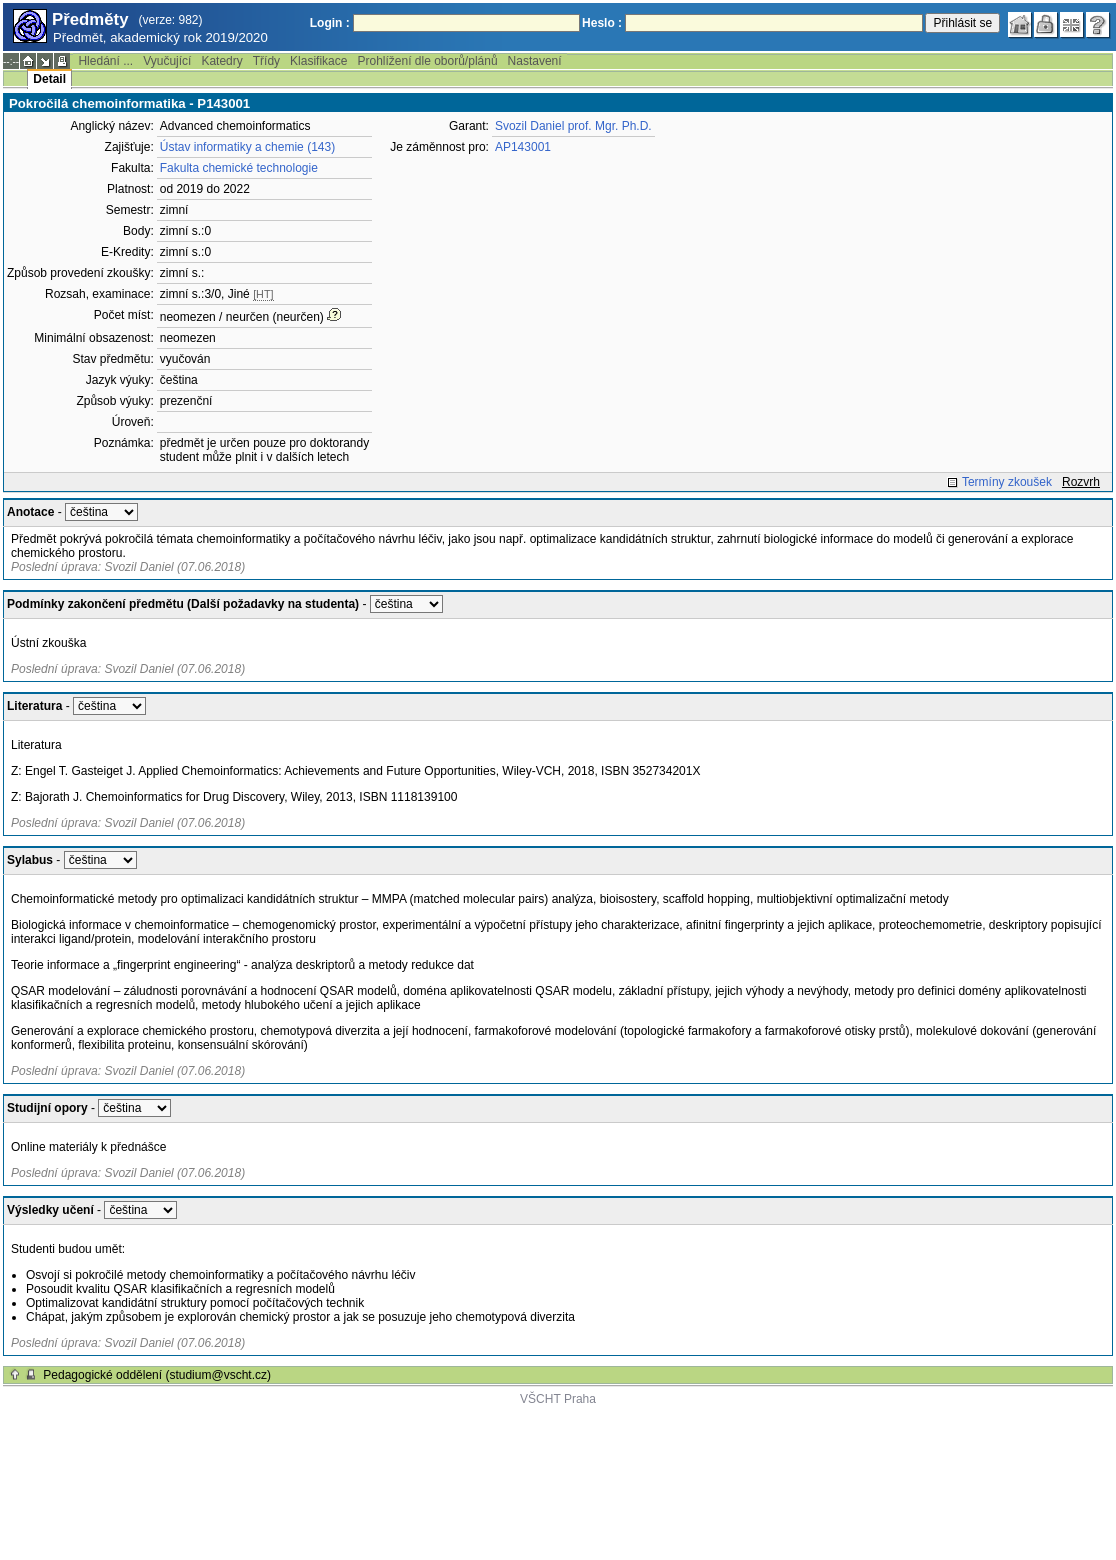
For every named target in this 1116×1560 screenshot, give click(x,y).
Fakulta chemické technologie (239, 168)
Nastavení (535, 61)
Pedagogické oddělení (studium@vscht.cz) (157, 1375)
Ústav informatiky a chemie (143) (247, 147)
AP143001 (523, 147)
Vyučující (167, 61)
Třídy (266, 61)
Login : (330, 23)
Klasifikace (318, 61)
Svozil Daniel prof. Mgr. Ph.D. (573, 126)
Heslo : (602, 23)
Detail (49, 79)
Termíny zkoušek (1007, 482)
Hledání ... (105, 61)
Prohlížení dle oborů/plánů (427, 61)
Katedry (221, 61)
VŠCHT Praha (558, 1399)
